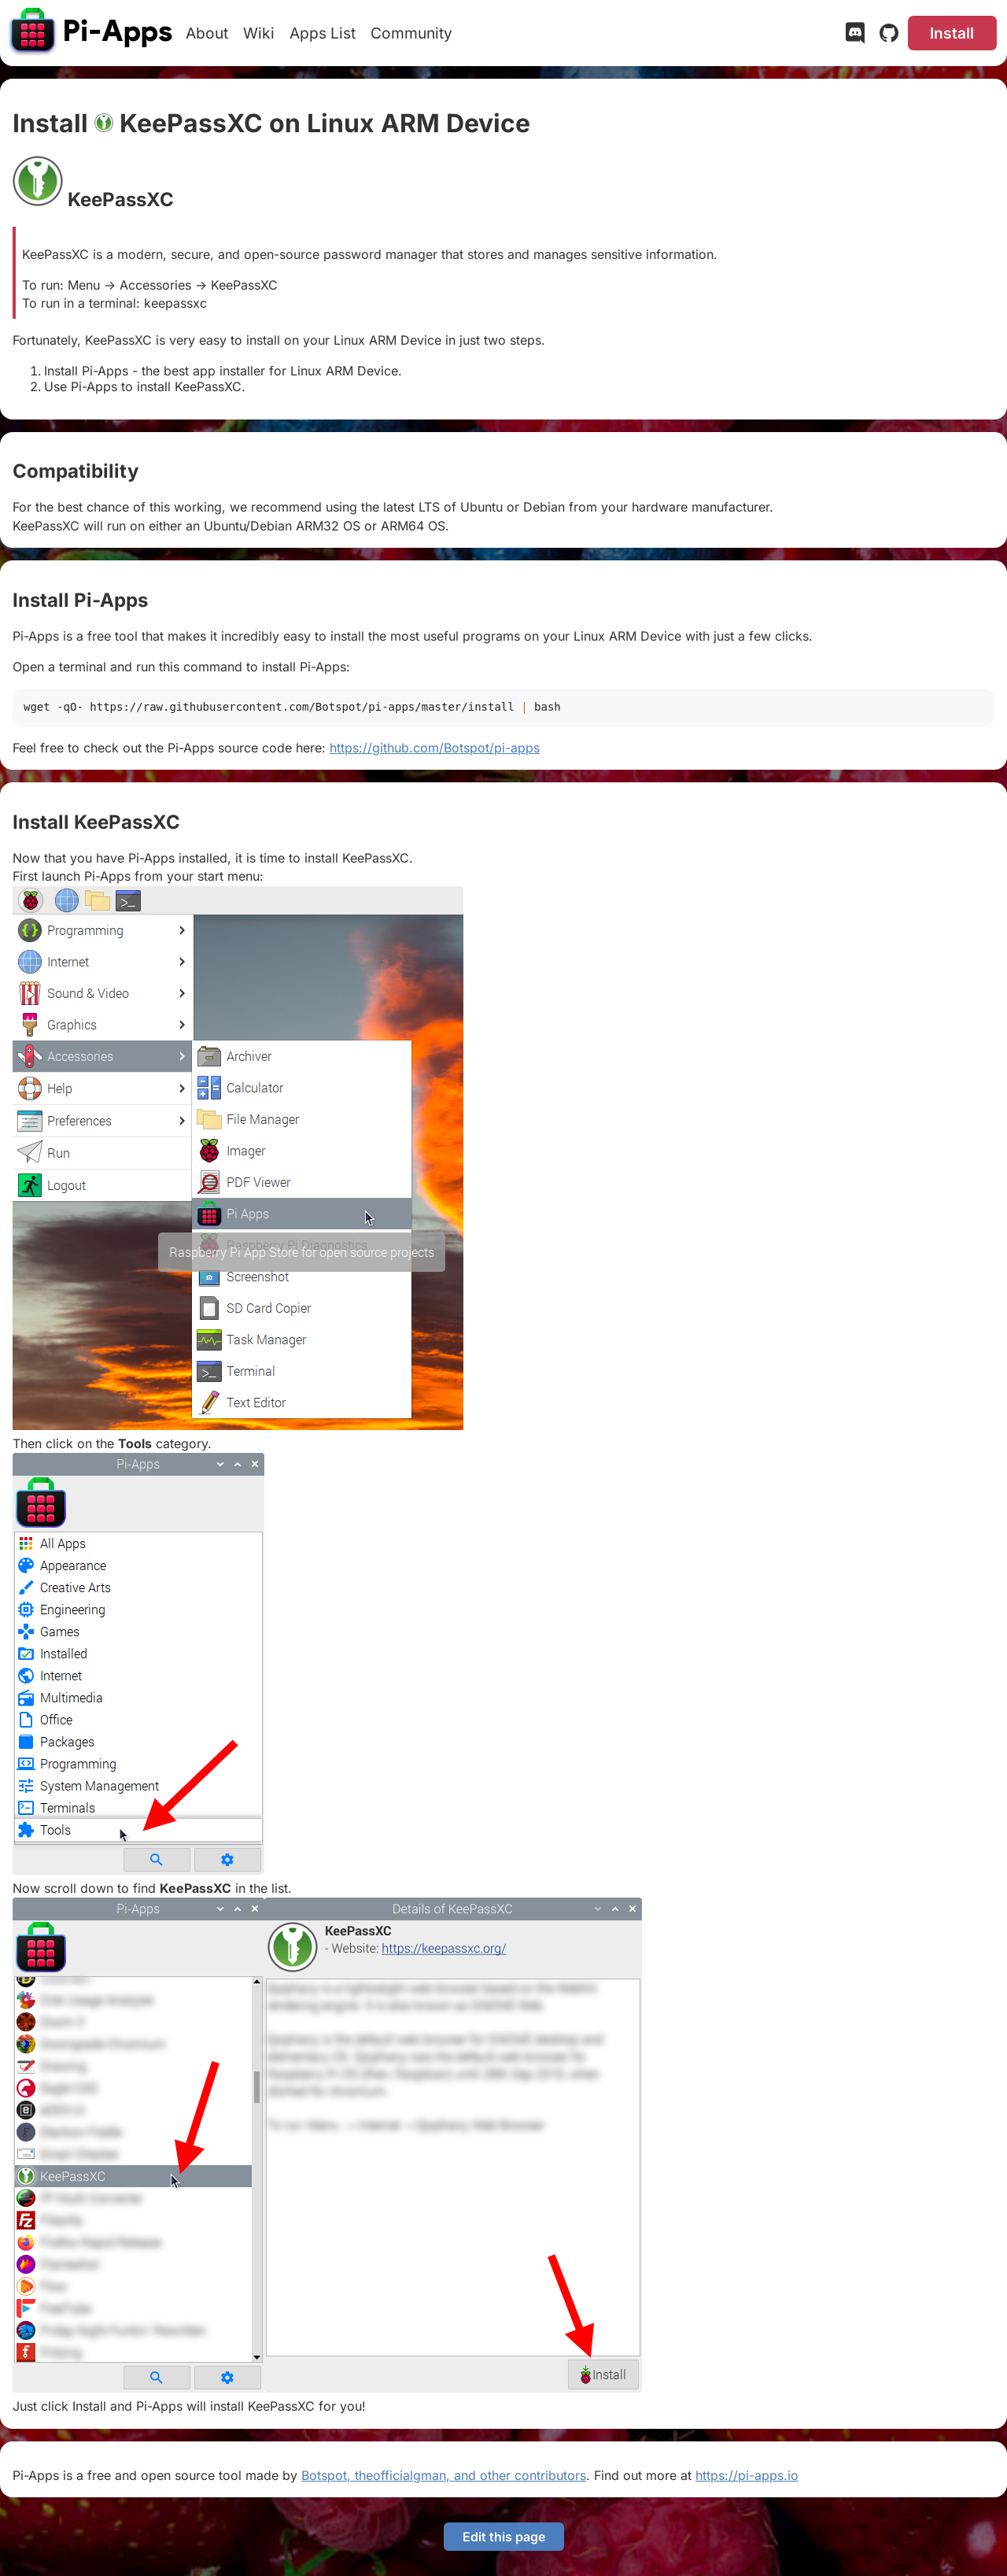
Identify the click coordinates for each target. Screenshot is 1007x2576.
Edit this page (504, 2537)
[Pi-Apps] (92, 33)
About (207, 33)
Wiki (259, 33)
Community (411, 33)
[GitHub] (889, 36)
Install (952, 33)
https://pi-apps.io (747, 2475)
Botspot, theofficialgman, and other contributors (443, 2475)
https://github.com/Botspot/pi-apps (435, 748)
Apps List (323, 33)
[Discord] (855, 36)
